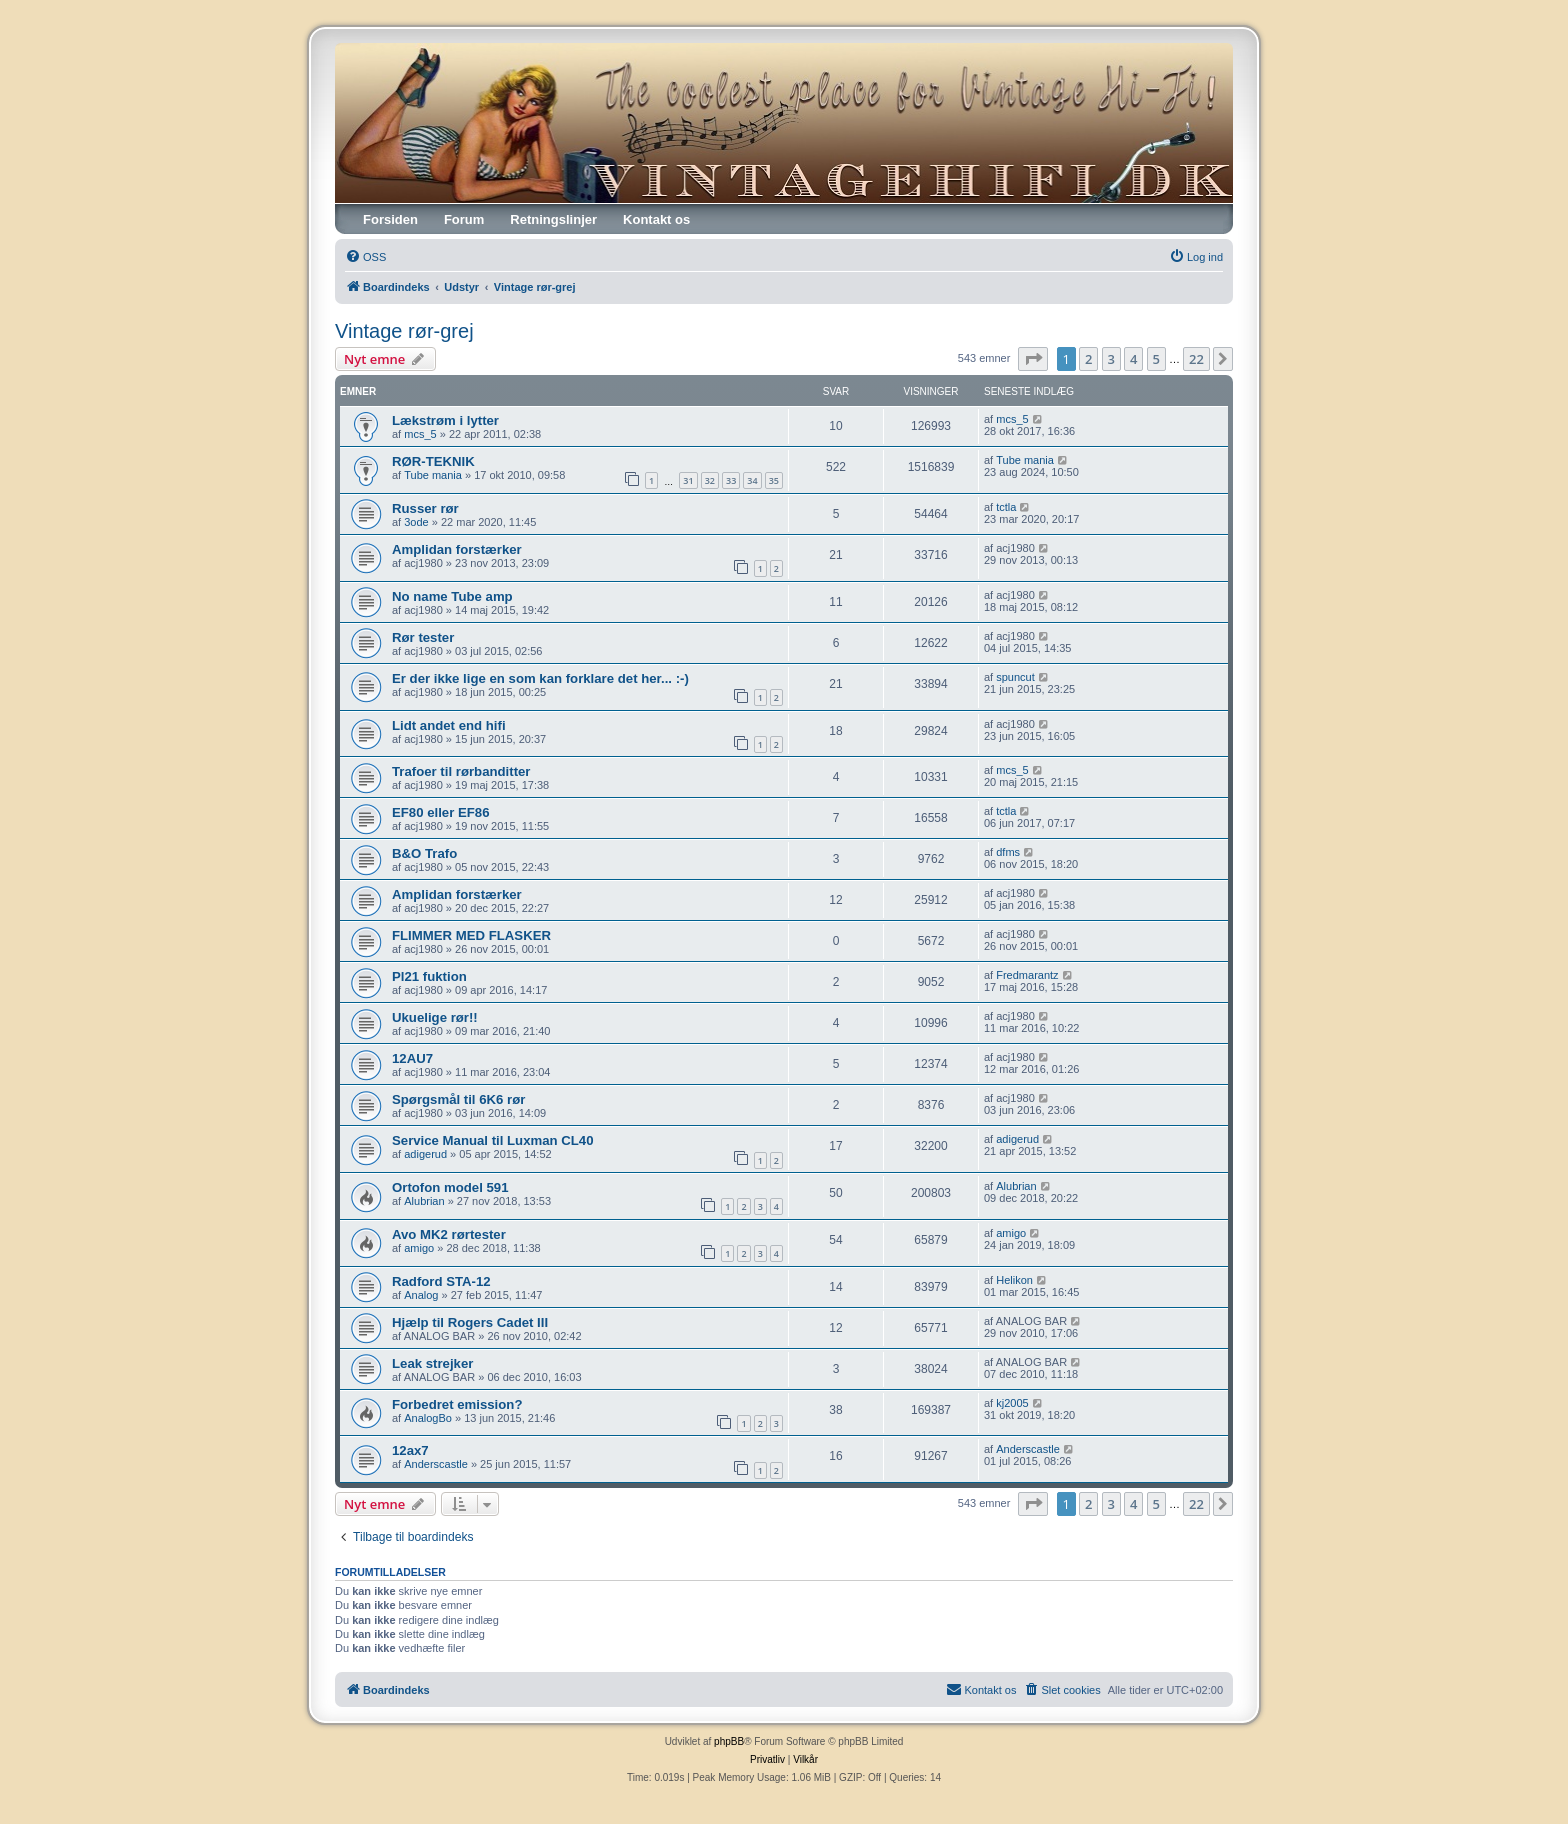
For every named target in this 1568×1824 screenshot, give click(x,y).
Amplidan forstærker (457, 549)
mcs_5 (420, 434)
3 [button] (1111, 359)
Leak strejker (432, 1363)
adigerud (425, 1154)
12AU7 (412, 1058)
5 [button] (1156, 359)
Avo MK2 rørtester (449, 1234)
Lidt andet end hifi (449, 725)
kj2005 (1012, 1403)
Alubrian (424, 1201)
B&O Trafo (424, 853)
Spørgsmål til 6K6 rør (458, 1099)
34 (752, 480)
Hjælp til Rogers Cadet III (470, 1322)
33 (731, 480)
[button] (1033, 359)
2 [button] (1088, 359)
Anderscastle (436, 1464)
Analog (421, 1295)
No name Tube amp (452, 596)
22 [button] (1196, 359)
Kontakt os (656, 219)
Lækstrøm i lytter (445, 420)
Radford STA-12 (441, 1281)
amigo (419, 1248)
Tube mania (433, 475)
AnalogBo (428, 1418)
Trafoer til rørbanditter (461, 771)
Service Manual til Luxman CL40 (493, 1140)
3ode (416, 522)
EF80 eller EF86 (441, 812)
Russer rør (425, 508)
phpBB (729, 1741)
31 (688, 480)
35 (774, 480)
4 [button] (1133, 359)
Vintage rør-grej (404, 331)
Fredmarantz (1027, 975)
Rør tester (423, 637)
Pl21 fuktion (429, 976)
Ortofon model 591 (450, 1187)
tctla (1006, 507)
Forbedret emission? (457, 1404)
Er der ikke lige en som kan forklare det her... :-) (540, 678)
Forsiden (390, 219)
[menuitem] (365, 257)
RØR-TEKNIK (433, 461)
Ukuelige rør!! (435, 1017)
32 (710, 480)
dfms (1008, 852)
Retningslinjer (553, 219)
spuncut (1015, 677)
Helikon (1014, 1280)
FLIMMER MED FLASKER (471, 935)
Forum (464, 219)
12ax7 (410, 1450)
